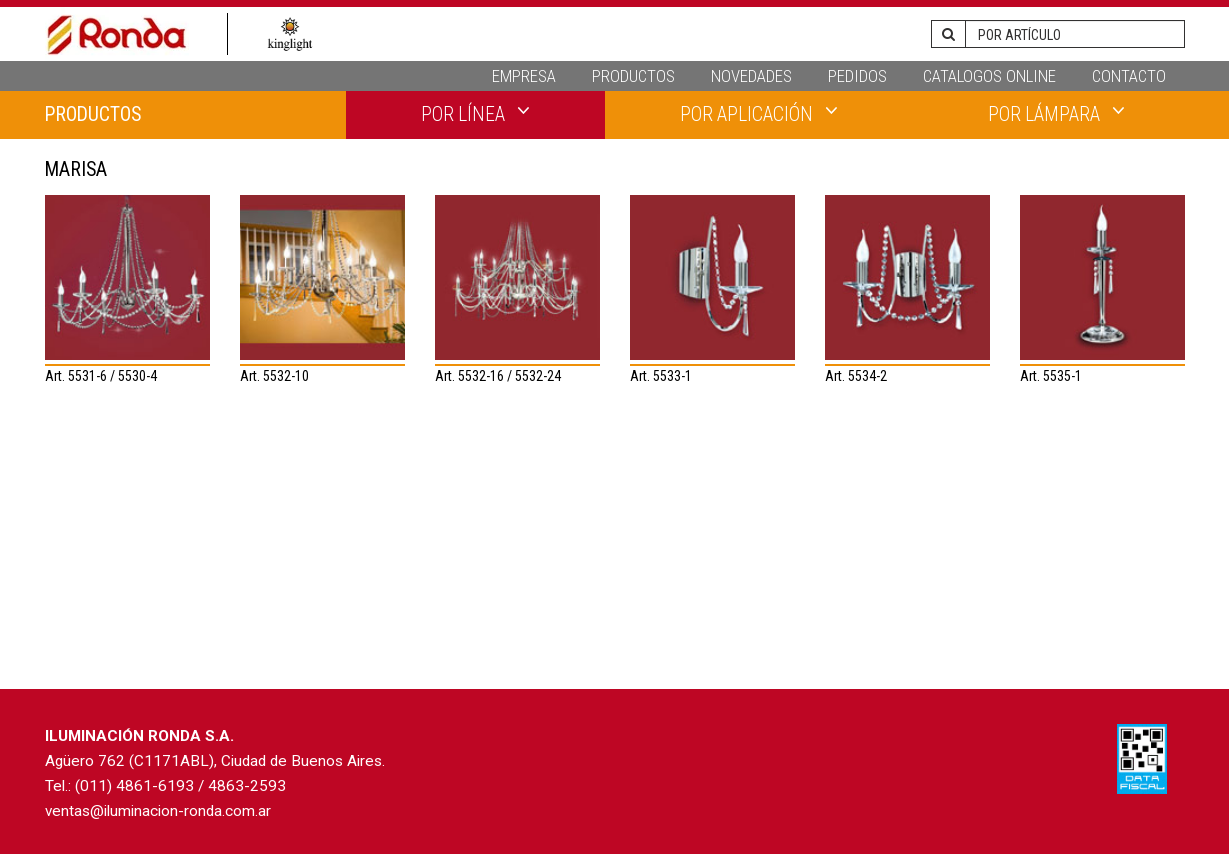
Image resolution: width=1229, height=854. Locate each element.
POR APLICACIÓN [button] (759, 113)
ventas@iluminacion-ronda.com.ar (158, 811)
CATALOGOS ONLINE (989, 76)
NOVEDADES (751, 76)
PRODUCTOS (633, 76)
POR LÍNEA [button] (475, 113)
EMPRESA (524, 76)
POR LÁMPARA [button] (1056, 113)
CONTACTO (1129, 76)
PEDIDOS (857, 76)
